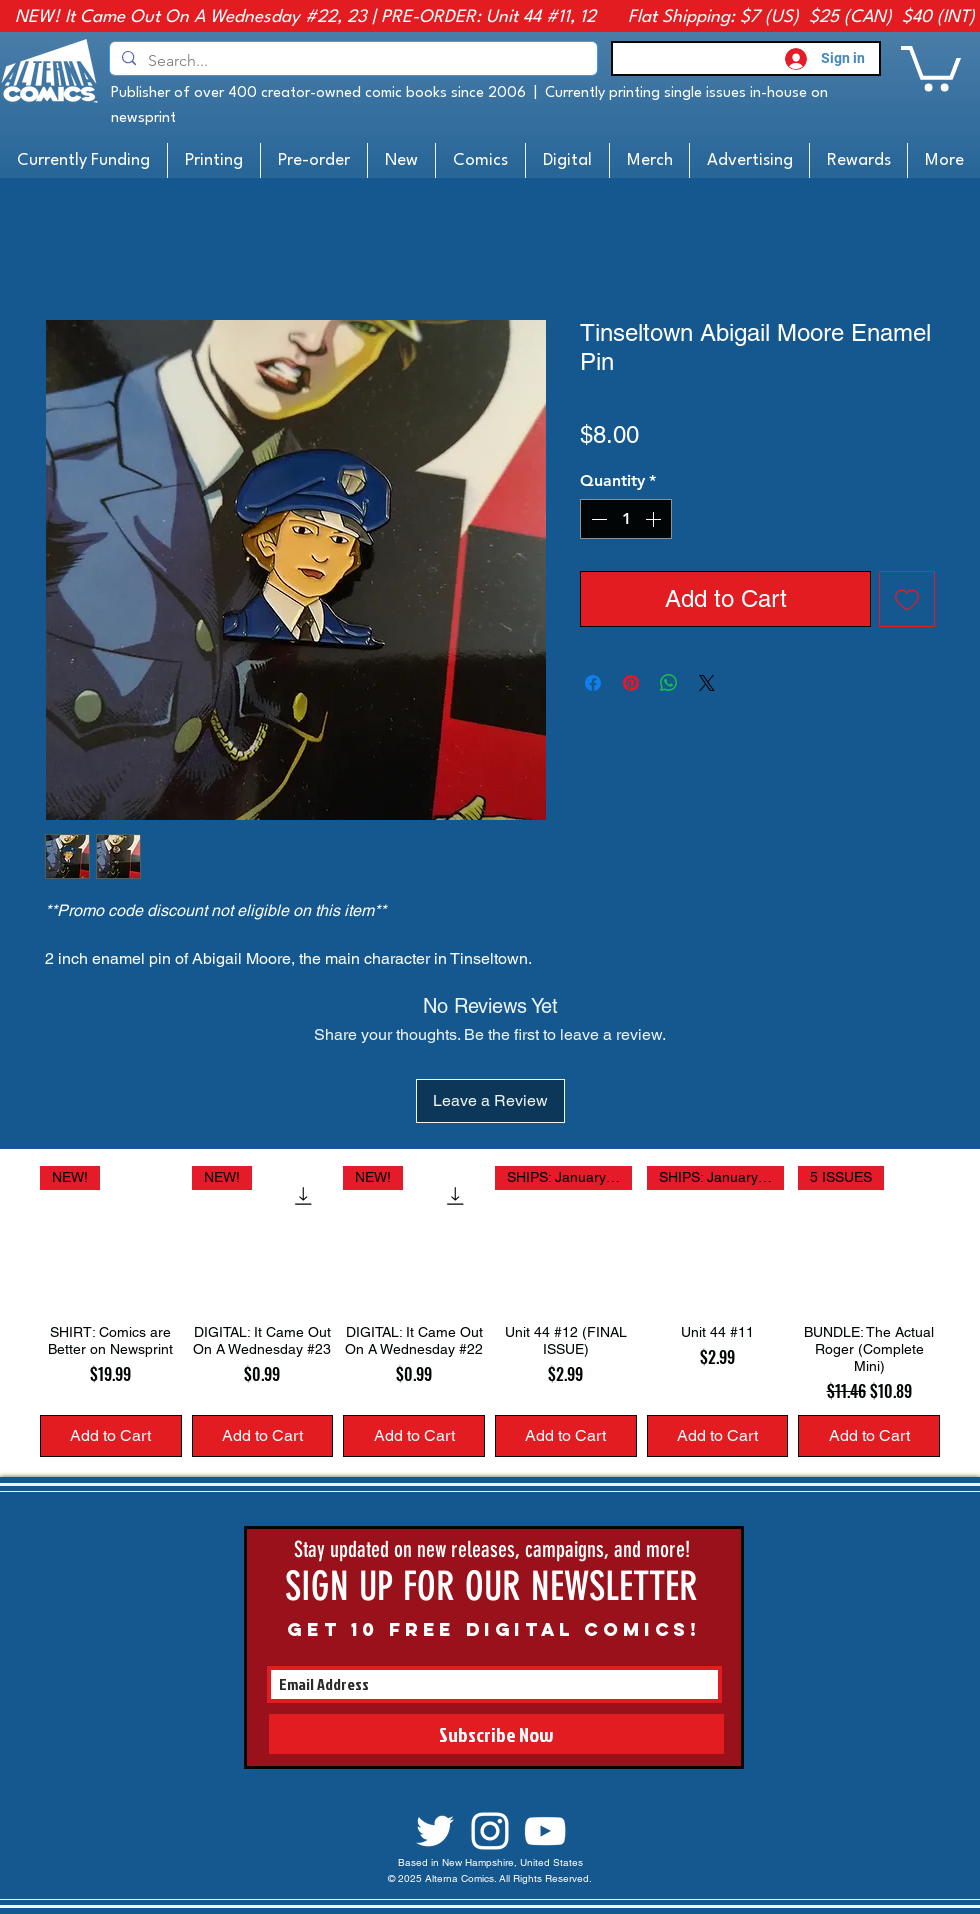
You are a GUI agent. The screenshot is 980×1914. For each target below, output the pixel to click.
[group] (490, 1311)
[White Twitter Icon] (435, 1831)
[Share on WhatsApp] (669, 683)
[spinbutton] (626, 519)
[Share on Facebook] (593, 683)
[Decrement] (597, 519)
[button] (931, 66)
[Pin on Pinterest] (631, 683)
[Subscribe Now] (496, 1734)
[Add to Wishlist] (907, 599)
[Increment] (655, 519)
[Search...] (351, 61)
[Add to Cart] (111, 1436)
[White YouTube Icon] (545, 1831)
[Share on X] (707, 683)
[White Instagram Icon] (490, 1831)
